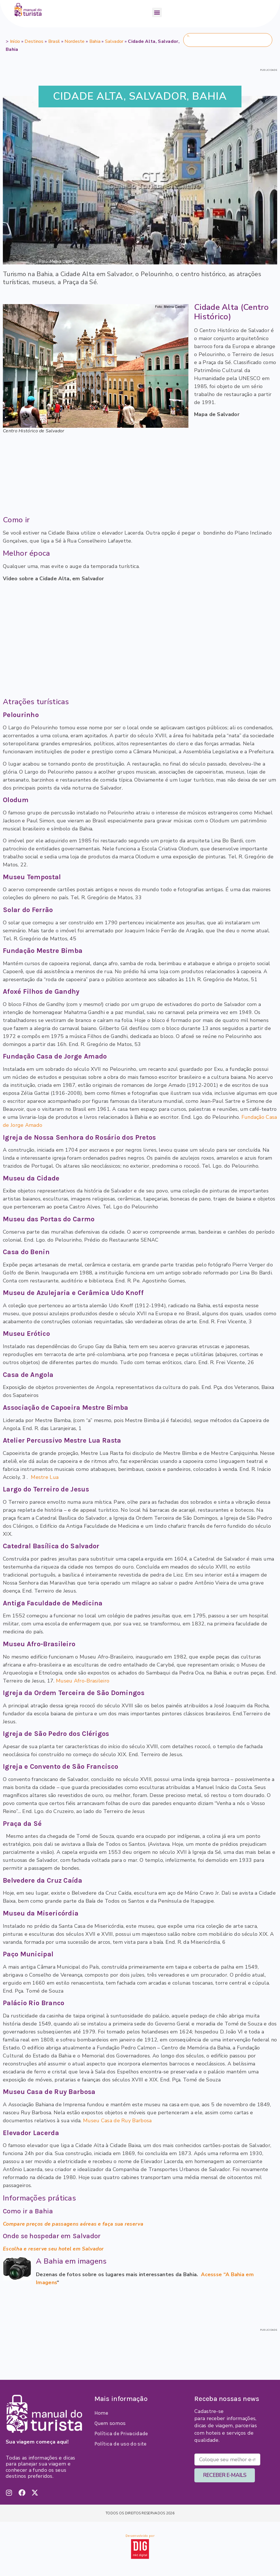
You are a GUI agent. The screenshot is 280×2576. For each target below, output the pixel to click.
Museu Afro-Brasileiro (82, 1680)
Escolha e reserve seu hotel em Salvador (53, 2248)
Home (101, 2413)
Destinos (34, 41)
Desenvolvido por (140, 2536)
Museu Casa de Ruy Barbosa (117, 2120)
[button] (157, 12)
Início (15, 41)
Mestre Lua (45, 1477)
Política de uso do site (120, 2444)
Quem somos (110, 2423)
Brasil (54, 41)
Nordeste (74, 41)
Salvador (114, 41)
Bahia (95, 41)
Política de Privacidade (121, 2433)
